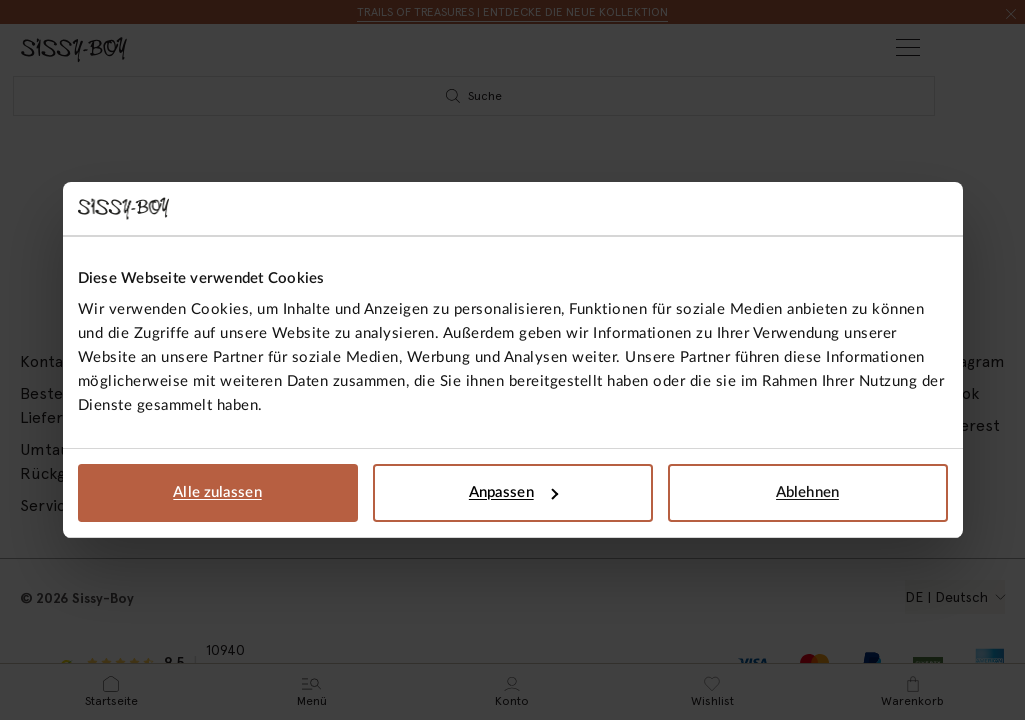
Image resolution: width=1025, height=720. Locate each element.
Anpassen (513, 492)
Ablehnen (807, 492)
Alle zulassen (217, 492)
